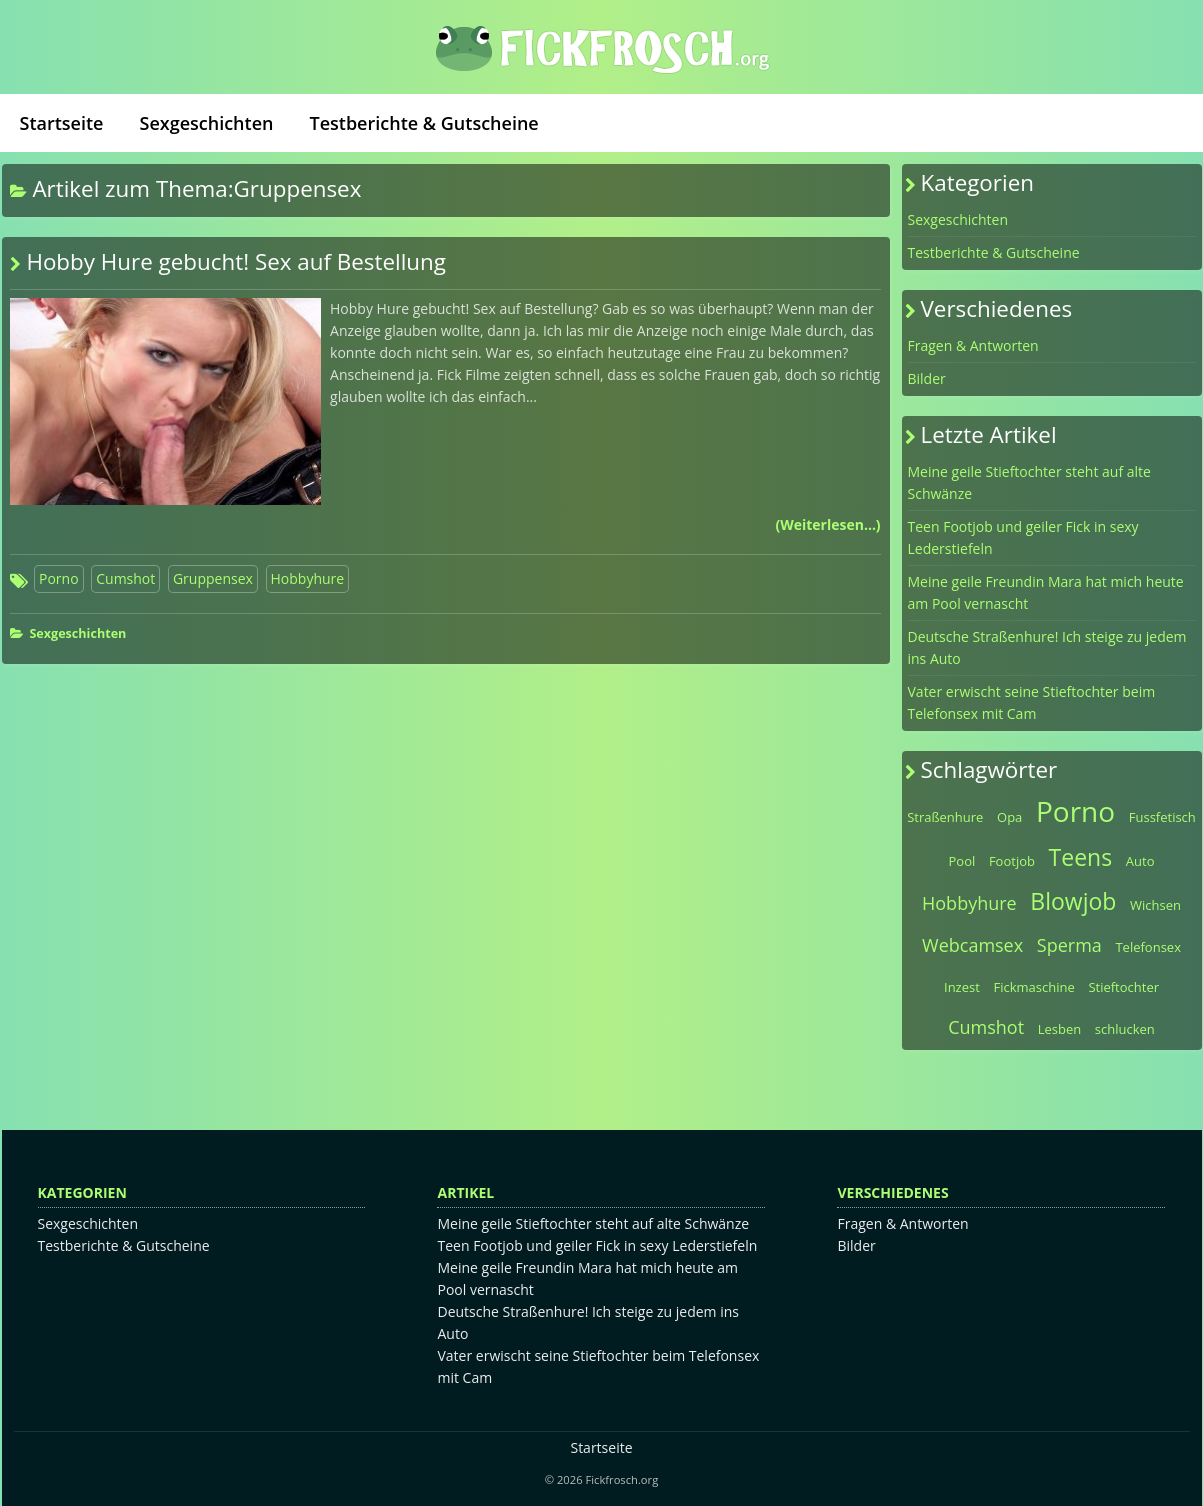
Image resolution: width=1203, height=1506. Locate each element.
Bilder (927, 378)
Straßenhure (945, 817)
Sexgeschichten (207, 123)
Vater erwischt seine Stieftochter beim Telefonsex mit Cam (1032, 702)
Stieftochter (1123, 987)
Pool (962, 861)
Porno (59, 578)
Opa (1009, 817)
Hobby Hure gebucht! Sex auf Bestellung (236, 261)
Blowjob (1073, 901)
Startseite (62, 123)
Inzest (962, 987)
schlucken (1125, 1029)
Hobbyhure (308, 578)
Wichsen (1155, 905)
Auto (1140, 861)
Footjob (1012, 861)
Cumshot (125, 578)
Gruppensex (213, 578)
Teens (1081, 857)
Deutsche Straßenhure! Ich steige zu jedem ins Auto (1047, 647)
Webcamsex (972, 945)
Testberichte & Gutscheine (423, 123)
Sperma (1069, 945)
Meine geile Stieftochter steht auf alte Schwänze (1029, 482)
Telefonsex (1148, 947)
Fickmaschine (1033, 987)
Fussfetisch (1162, 817)
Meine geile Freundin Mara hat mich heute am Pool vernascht (1046, 592)
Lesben (1060, 1029)
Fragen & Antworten (973, 345)
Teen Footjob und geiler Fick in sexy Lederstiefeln (1023, 537)
